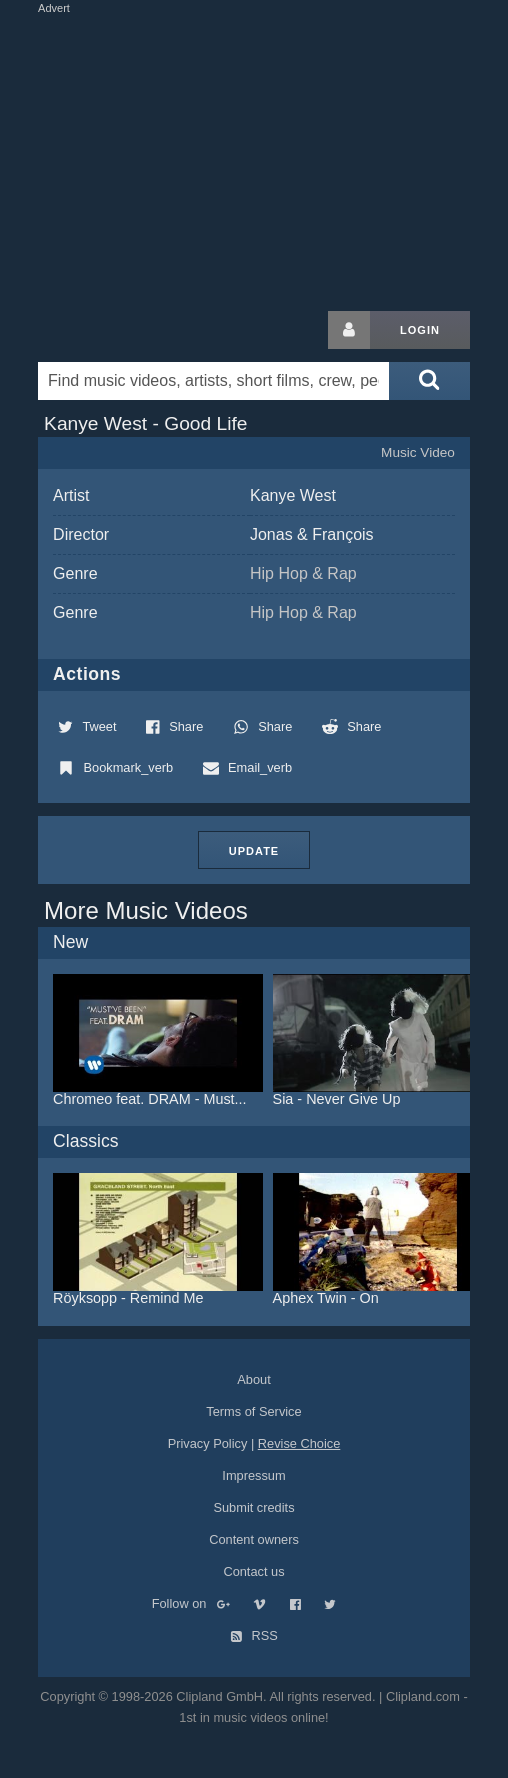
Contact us (253, 1571)
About (253, 1379)
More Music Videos (146, 910)
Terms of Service (253, 1411)
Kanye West (293, 495)
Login (420, 330)
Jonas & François (312, 534)
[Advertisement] (272, 158)
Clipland (143, 330)
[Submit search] (429, 381)
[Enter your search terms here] (213, 381)
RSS (254, 1635)
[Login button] (349, 330)
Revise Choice (299, 1443)
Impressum (253, 1475)
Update (254, 851)
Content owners (254, 1539)
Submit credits (253, 1507)
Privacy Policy (208, 1443)
